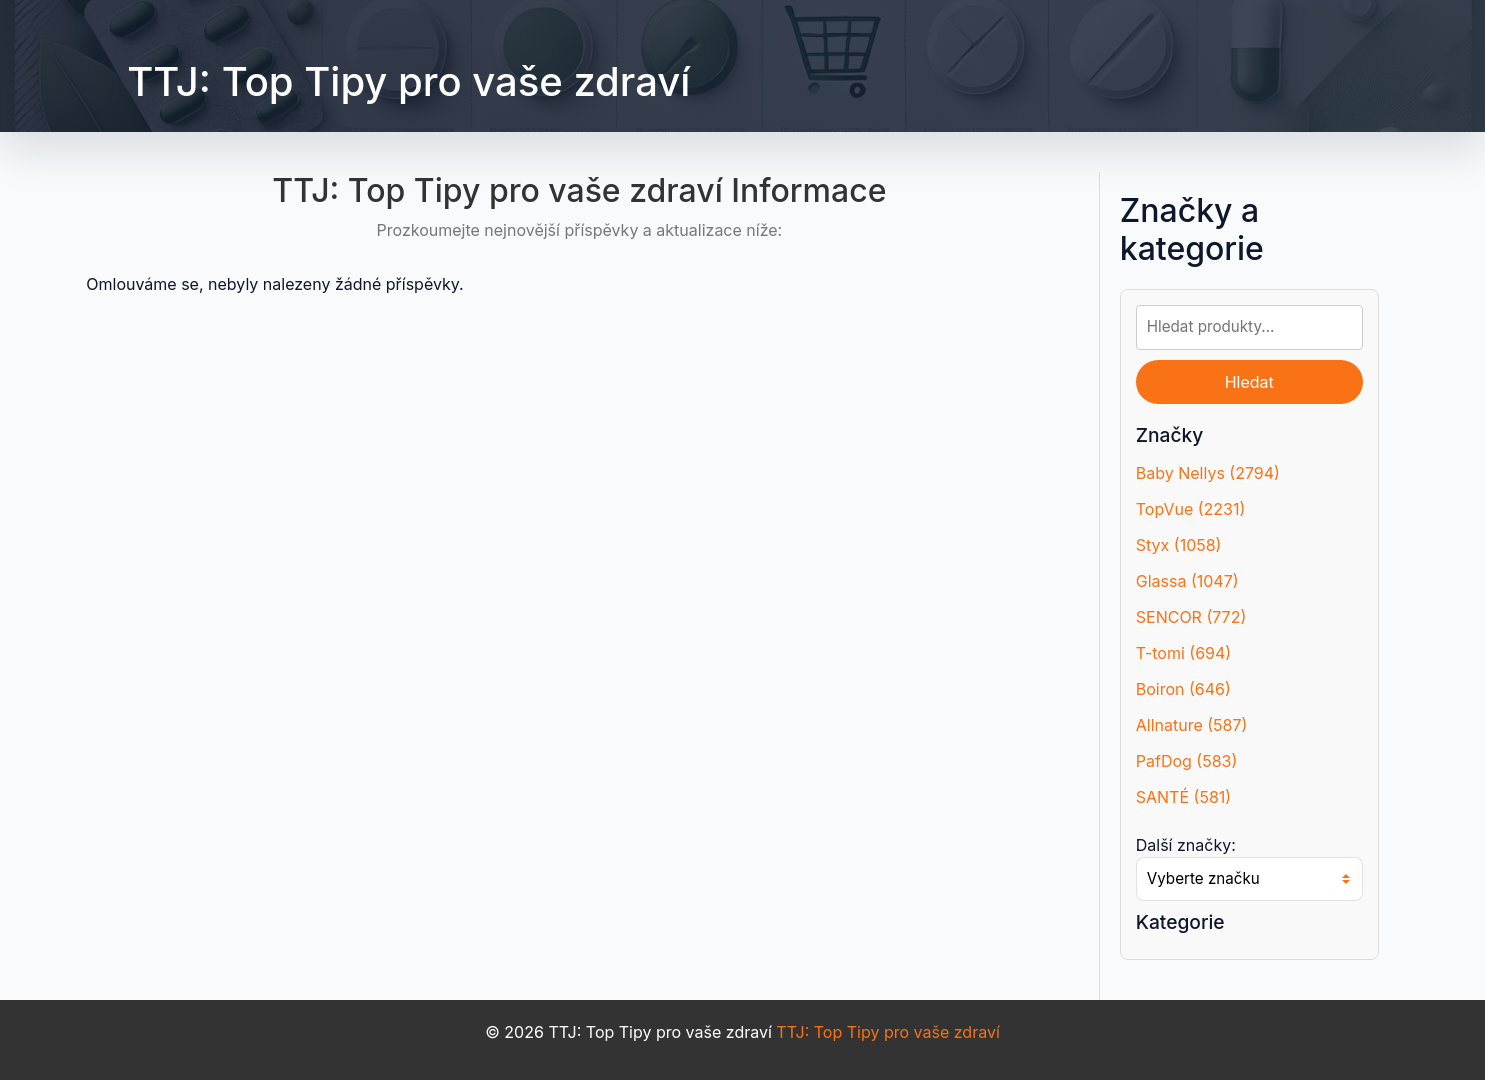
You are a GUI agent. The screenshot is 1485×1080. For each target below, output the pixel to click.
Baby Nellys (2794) (1208, 473)
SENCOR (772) (1191, 617)
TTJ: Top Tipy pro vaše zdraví (408, 81)
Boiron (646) (1183, 689)
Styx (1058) (1179, 545)
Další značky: (1186, 845)
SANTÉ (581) (1183, 797)
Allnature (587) (1192, 725)
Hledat (1249, 382)
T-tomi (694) (1183, 653)
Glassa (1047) (1187, 581)
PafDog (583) (1187, 761)
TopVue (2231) (1191, 509)
